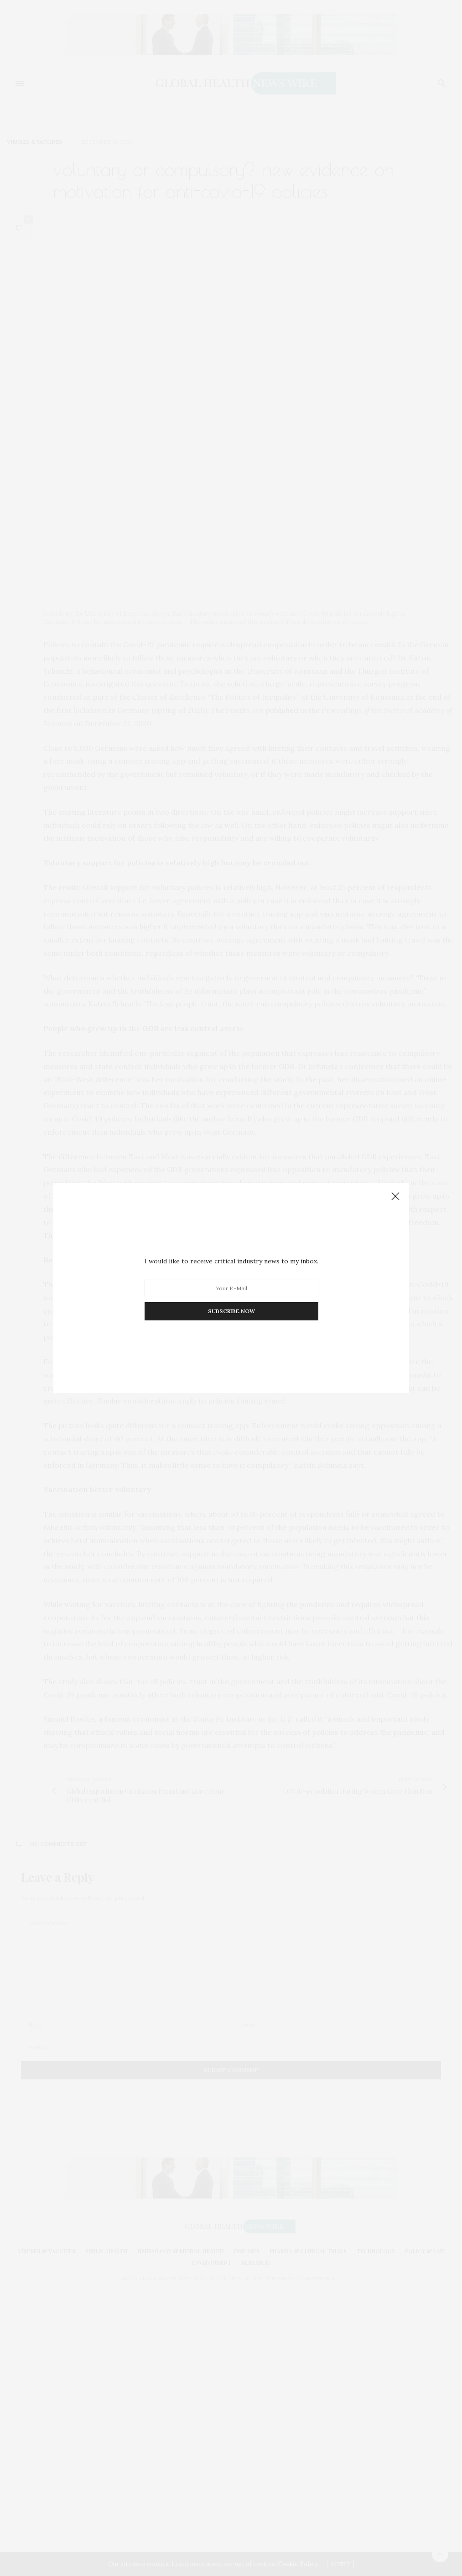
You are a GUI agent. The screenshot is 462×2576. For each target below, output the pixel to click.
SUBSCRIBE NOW (231, 1311)
